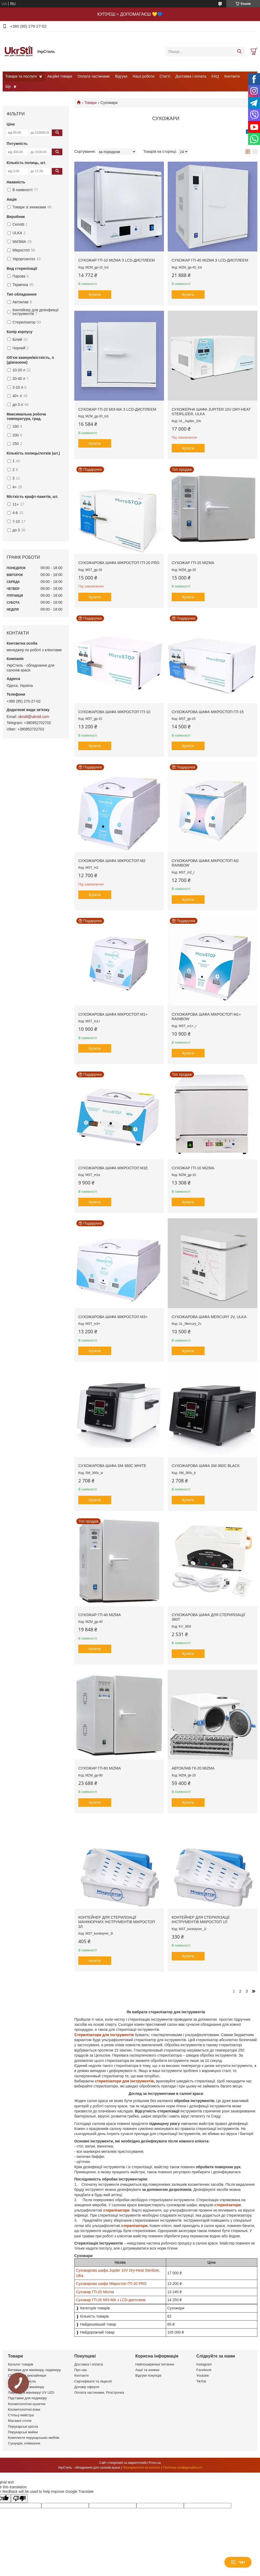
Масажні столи (19, 2421)
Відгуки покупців (148, 2375)
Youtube (202, 2375)
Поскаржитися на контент (141, 2467)
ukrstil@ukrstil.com (33, 717)
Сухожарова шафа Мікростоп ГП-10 (114, 712)
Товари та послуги (21, 76)
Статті (165, 76)
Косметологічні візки (24, 2409)
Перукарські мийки (23, 2432)
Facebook (203, 2370)
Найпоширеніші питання (154, 2364)
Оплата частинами (93, 76)
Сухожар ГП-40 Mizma (99, 1615)
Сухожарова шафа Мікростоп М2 (111, 861)
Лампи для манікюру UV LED (31, 2392)
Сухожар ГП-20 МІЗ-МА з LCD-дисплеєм (117, 409)
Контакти (232, 76)
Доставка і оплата (190, 76)
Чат (238, 2562)
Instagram (204, 2364)
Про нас (80, 2370)
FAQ (215, 76)
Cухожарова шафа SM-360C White (112, 1466)
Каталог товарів (20, 2364)
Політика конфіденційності (182, 2467)
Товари (90, 102)
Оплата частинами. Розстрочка (99, 2392)
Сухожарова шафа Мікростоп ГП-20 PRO (118, 563)
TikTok (201, 2381)
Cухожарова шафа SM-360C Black (206, 1466)
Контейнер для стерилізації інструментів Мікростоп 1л (200, 1919)
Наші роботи (143, 76)
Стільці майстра (21, 2415)
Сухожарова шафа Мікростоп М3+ (113, 1317)
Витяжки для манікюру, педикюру (34, 2370)
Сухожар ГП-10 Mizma (193, 1168)
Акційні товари (59, 76)
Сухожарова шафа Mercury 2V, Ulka (209, 1317)
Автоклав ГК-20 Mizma (193, 1768)
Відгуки (121, 76)
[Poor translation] (19, 2498)
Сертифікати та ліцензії (93, 2381)
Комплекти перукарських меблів (33, 2438)
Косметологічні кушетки (26, 2404)
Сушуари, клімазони (24, 2443)
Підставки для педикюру (27, 2398)
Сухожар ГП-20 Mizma (193, 563)
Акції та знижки (147, 2370)
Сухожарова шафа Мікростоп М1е (113, 1168)
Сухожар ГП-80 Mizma (99, 1768)
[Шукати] (239, 51)
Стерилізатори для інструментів (104, 2035)
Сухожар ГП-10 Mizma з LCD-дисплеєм (116, 260)
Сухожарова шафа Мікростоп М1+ (113, 1014)
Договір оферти (86, 2387)
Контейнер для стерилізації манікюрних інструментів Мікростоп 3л (116, 1922)
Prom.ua (155, 2463)
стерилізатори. (135, 2226)
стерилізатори (227, 2205)
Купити (95, 294)
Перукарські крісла (23, 2426)
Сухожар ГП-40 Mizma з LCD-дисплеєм (210, 260)
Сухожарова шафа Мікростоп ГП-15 (208, 712)
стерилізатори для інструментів (124, 2081)
